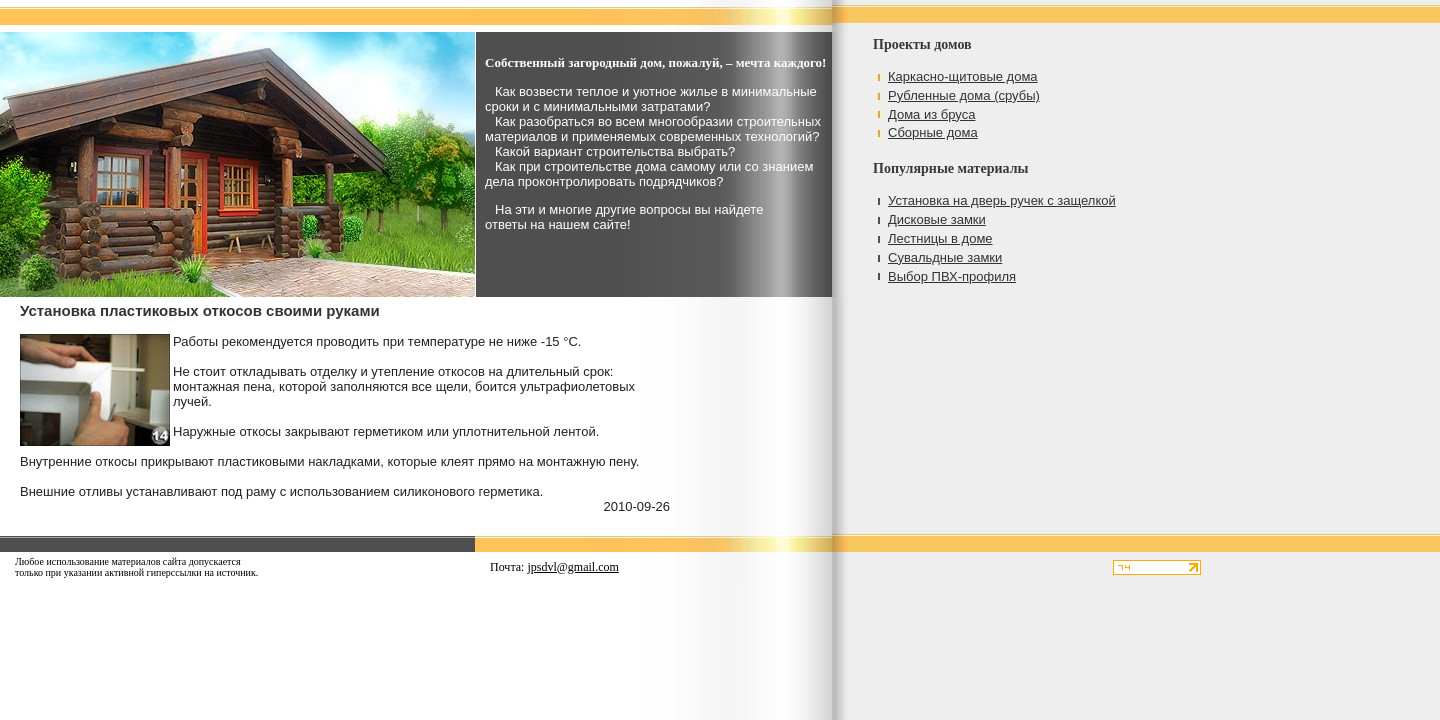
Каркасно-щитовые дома (963, 76)
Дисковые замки (937, 219)
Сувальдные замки (945, 257)
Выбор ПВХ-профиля (952, 276)
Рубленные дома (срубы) (964, 95)
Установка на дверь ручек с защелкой (1002, 200)
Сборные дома (933, 132)
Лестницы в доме (940, 238)
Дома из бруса (931, 114)
